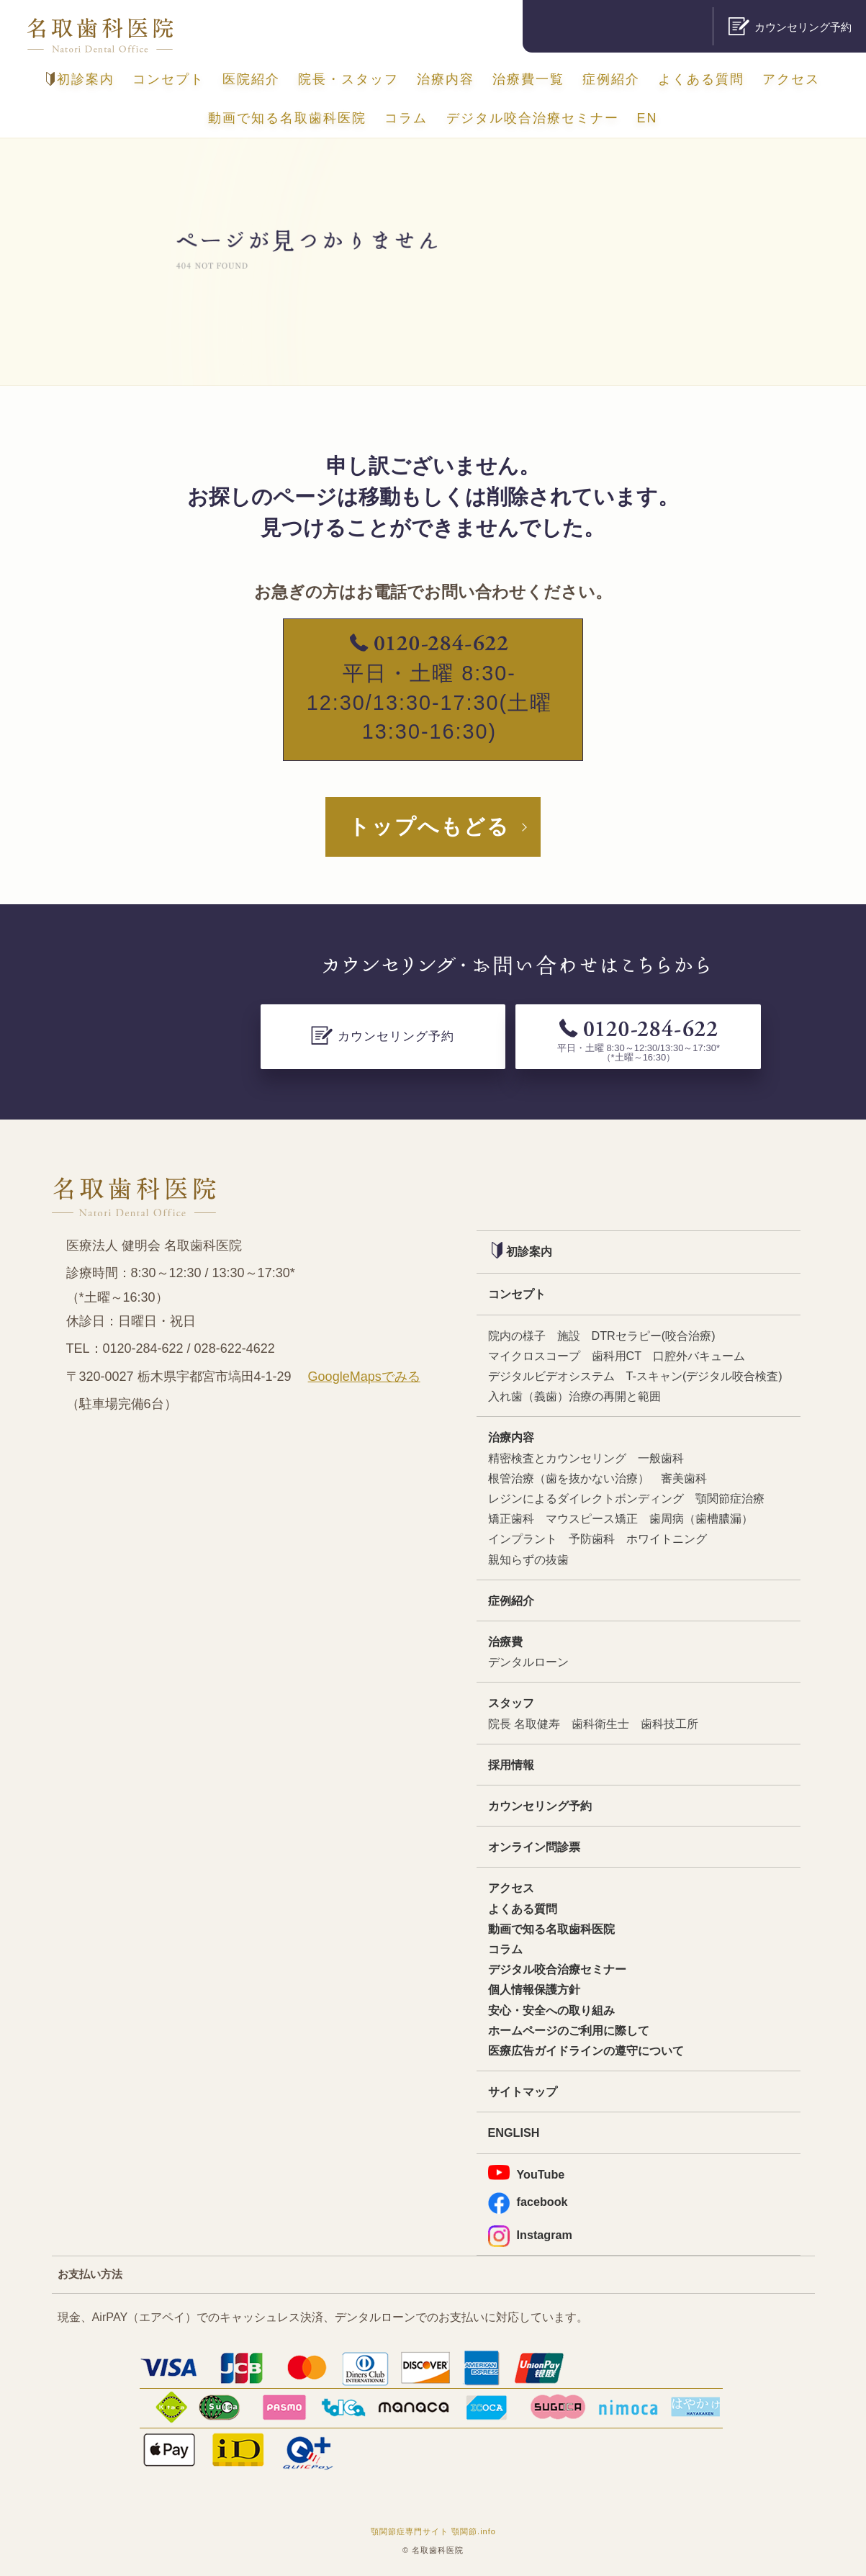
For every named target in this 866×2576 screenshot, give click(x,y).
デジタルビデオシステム (551, 1375)
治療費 (505, 1641)
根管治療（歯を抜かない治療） (568, 1478)
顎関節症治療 (729, 1498)
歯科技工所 (669, 1723)
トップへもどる (429, 826)
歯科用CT (617, 1355)
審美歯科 (684, 1478)
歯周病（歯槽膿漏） (701, 1518)
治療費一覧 (528, 79)
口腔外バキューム (699, 1355)
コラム (406, 118)
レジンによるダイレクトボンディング (586, 1498)
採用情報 (511, 1764)
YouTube (526, 2173)
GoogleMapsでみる (364, 1376)
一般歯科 (661, 1457)
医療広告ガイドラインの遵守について (586, 2050)
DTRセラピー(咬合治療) (654, 1335)
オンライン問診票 (534, 1846)
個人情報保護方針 (534, 1989)
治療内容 (445, 79)
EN (647, 118)
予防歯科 (592, 1538)
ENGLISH (514, 2132)
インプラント (522, 1538)
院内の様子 (517, 1335)
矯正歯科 (511, 1518)
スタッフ (511, 1702)
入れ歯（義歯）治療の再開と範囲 (574, 1396)
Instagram (530, 2235)
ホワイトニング (666, 1538)
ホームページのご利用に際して (568, 2030)
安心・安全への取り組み (551, 2010)
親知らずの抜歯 (528, 1559)
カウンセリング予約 (540, 1805)
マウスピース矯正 (592, 1518)
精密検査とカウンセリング (557, 1457)
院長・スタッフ (348, 79)
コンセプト (168, 79)
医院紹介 (251, 79)
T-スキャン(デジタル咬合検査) (704, 1375)
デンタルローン (528, 1661)
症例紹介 (611, 79)
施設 (568, 1335)
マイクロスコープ (534, 1355)
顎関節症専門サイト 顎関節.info (433, 2531)
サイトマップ (522, 2091)
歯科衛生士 (600, 1723)
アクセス (791, 79)
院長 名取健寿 (524, 1723)
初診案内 (80, 79)
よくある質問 (701, 79)
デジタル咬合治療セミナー (532, 118)
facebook (528, 2202)
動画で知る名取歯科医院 (287, 118)
